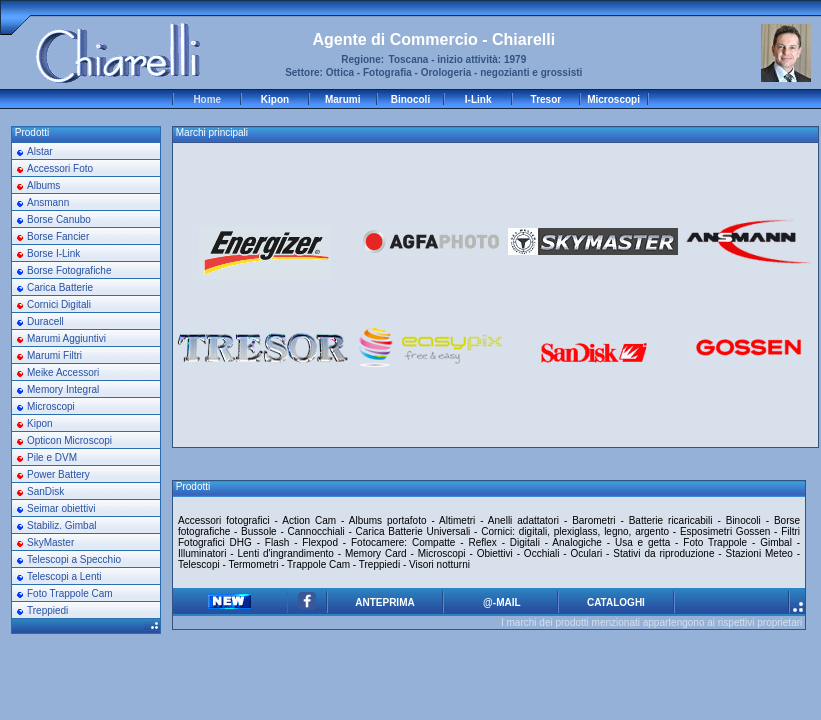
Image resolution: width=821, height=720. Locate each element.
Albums (43, 185)
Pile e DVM (52, 457)
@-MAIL (500, 602)
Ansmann (48, 202)
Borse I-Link (53, 253)
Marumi (343, 99)
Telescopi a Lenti (64, 576)
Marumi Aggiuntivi (66, 338)
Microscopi (613, 99)
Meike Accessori (63, 372)
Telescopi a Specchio (74, 559)
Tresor (546, 99)
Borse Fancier (58, 236)
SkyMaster (50, 542)
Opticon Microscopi (69, 440)
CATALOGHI (616, 602)
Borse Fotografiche (69, 270)
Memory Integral (63, 389)
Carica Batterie (60, 287)
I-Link (478, 99)
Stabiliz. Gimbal (61, 525)
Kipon (275, 99)
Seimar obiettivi (61, 508)
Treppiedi (47, 610)
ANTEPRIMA (384, 602)
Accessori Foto (60, 168)
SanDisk (45, 491)
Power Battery (58, 474)
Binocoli (410, 99)
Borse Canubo (59, 219)
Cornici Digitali (59, 304)
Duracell (45, 321)
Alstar (40, 151)
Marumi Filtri (54, 355)
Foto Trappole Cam (70, 593)
